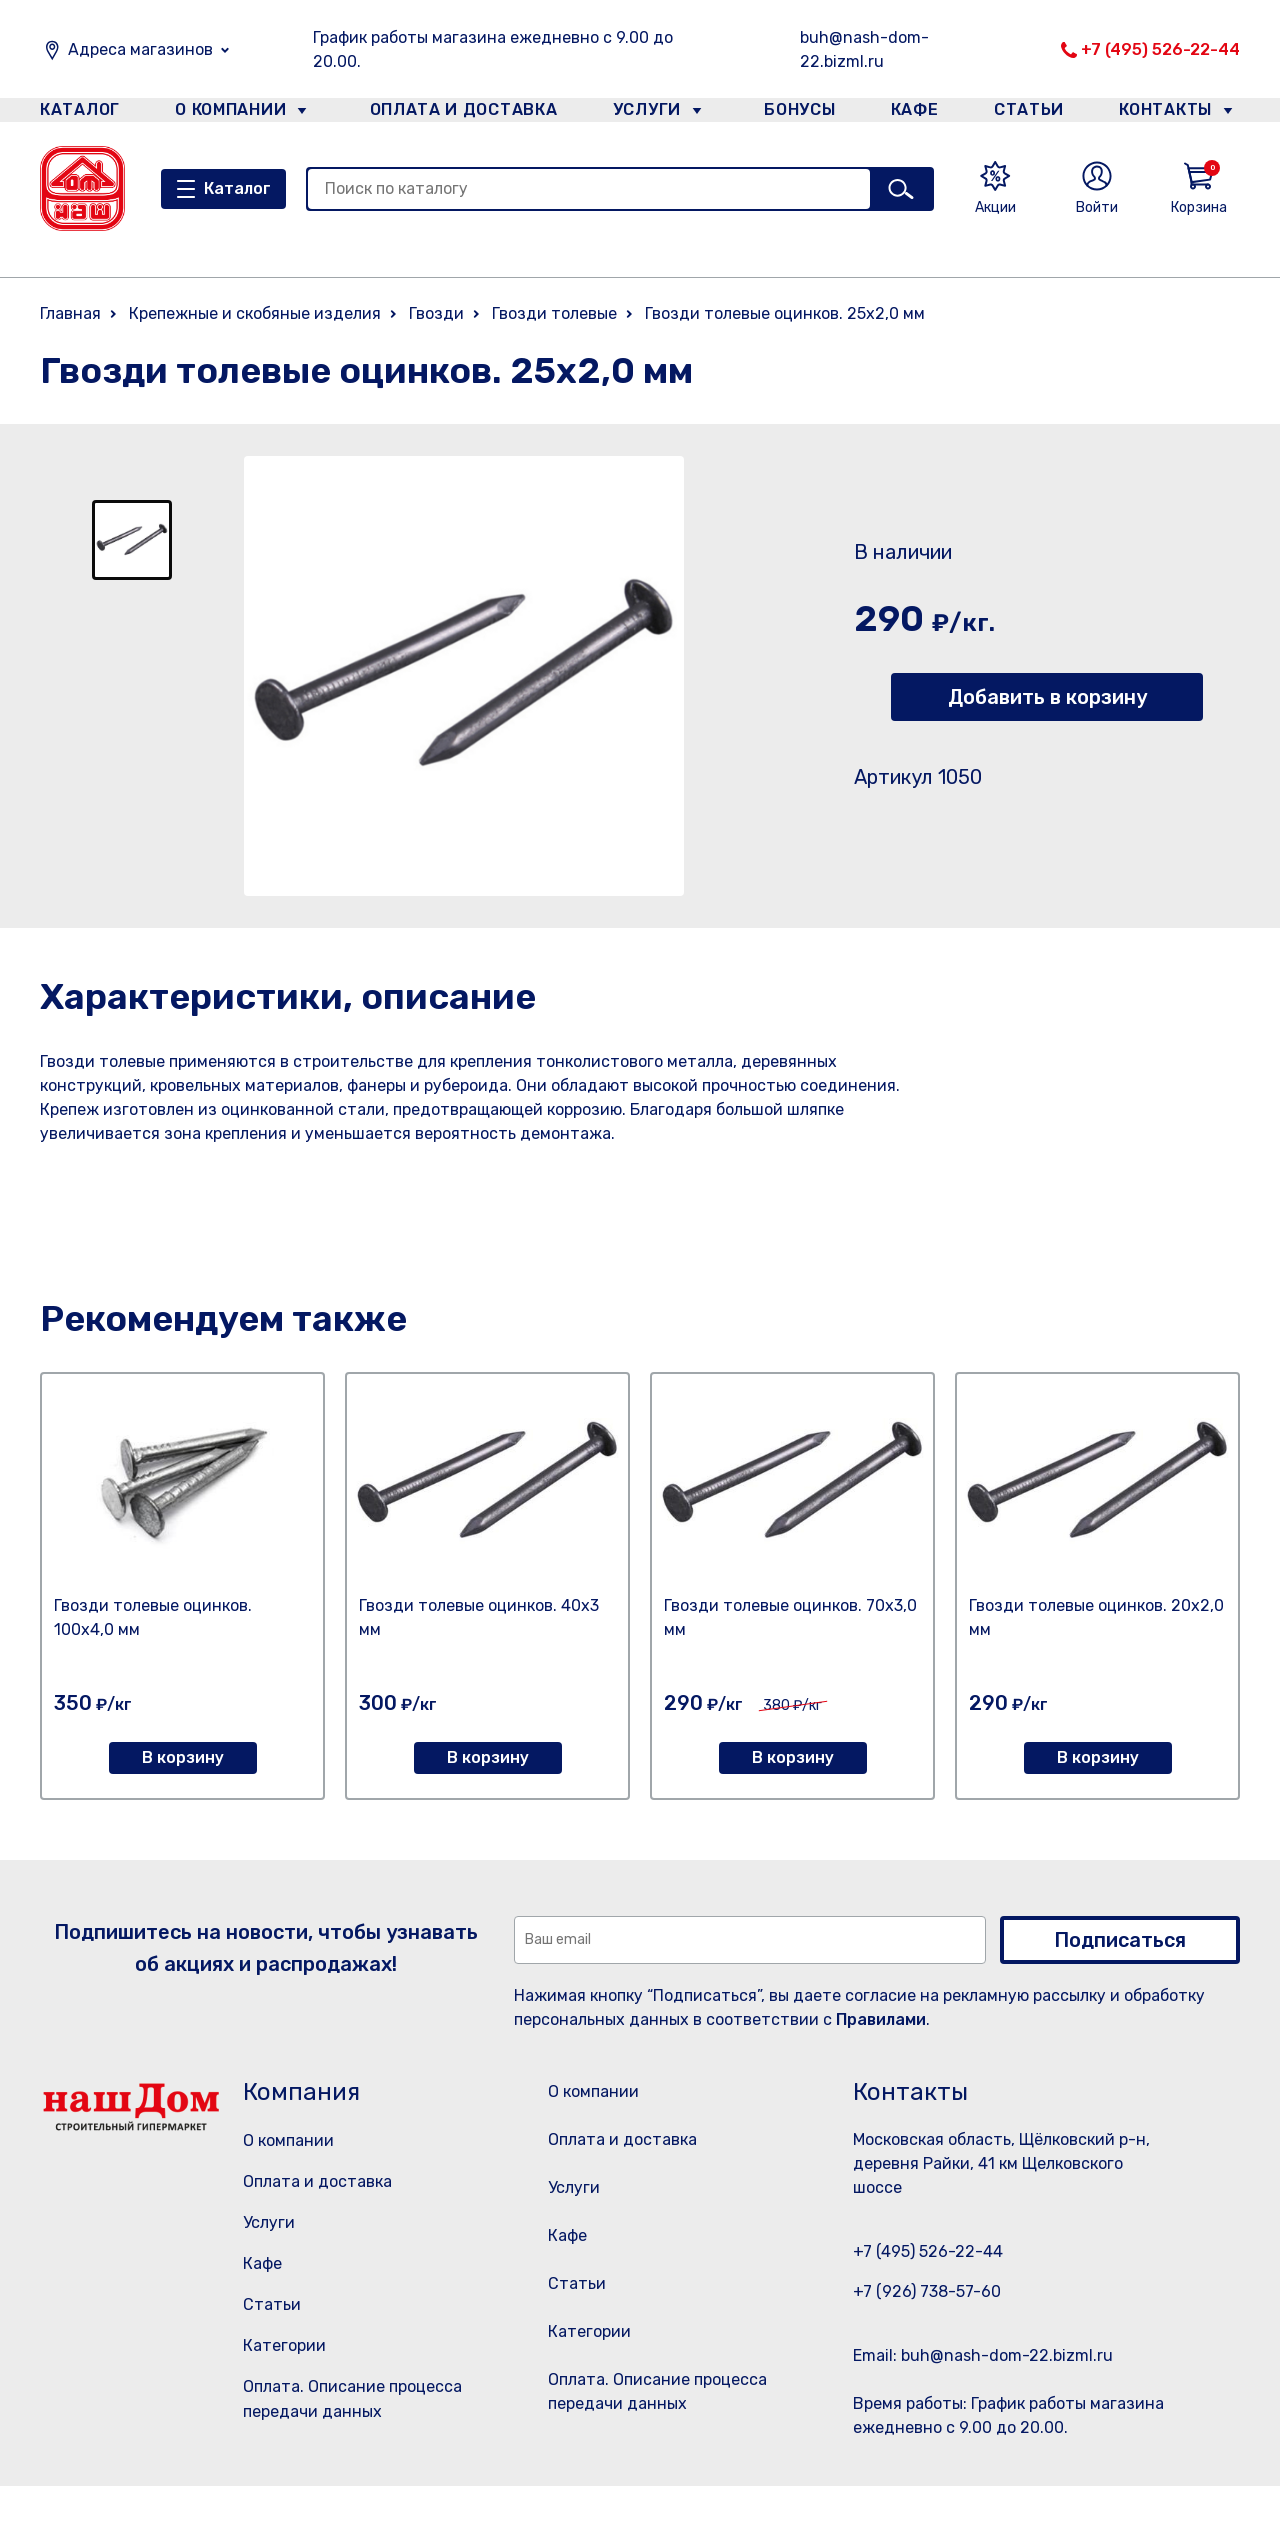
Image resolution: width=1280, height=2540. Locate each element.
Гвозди (436, 313)
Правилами (881, 2019)
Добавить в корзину (1047, 697)
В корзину (183, 1757)
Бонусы (790, 113)
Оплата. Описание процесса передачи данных (663, 2449)
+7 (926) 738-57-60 (927, 2291)
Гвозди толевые (554, 313)
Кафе (913, 113)
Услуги (639, 113)
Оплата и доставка (455, 113)
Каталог (76, 113)
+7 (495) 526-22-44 (1160, 49)
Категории (284, 2345)
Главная (70, 313)
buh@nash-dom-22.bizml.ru (864, 49)
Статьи (1034, 113)
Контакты (1176, 113)
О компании (231, 113)
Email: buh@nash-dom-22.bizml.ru (983, 2355)
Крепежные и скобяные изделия (255, 313)
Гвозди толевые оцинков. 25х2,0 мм (785, 313)
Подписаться (1120, 1940)
